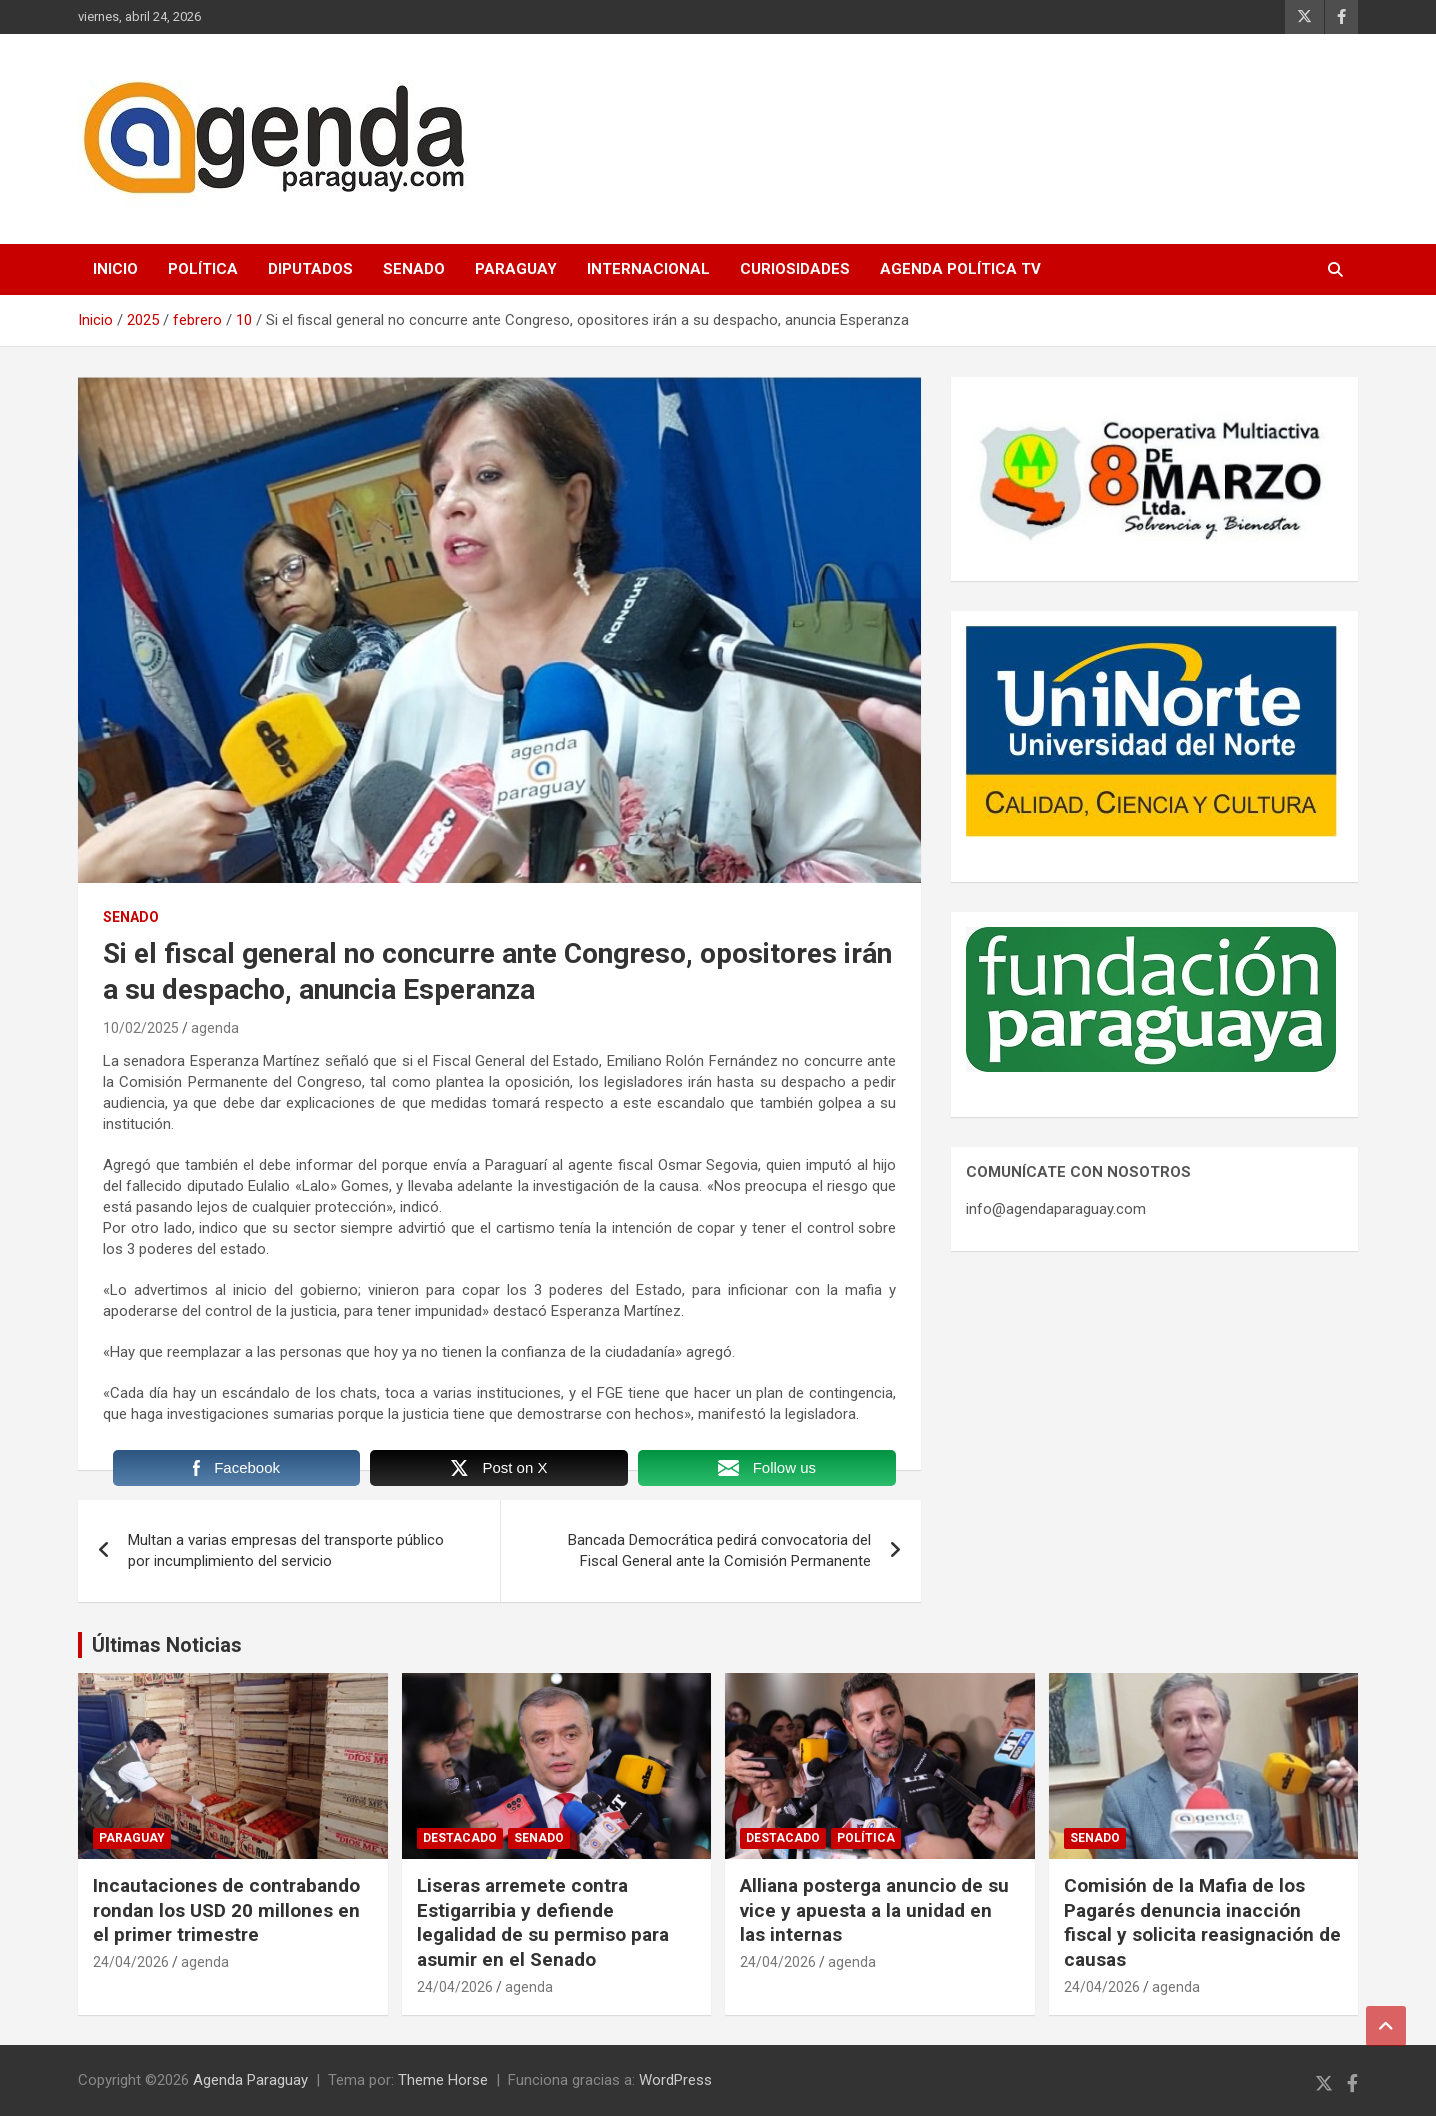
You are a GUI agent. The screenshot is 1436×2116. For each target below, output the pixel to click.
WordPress (675, 2080)
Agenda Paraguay (250, 2080)
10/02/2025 (141, 1028)
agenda (215, 1028)
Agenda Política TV (960, 269)
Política (203, 269)
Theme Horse (443, 2080)
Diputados (310, 269)
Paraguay (516, 269)
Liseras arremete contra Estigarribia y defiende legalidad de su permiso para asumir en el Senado (543, 1922)
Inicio (115, 269)
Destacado (460, 1838)
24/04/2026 (131, 1962)
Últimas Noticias (167, 1645)
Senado (414, 269)
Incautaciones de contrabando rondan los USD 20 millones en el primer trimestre (226, 1910)
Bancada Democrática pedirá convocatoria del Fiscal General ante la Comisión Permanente (719, 1550)
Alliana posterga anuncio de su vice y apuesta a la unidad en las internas (874, 1910)
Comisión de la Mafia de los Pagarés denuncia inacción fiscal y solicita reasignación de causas (1202, 1922)
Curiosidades (795, 269)
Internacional (648, 269)
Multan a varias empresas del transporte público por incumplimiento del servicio (286, 1550)
